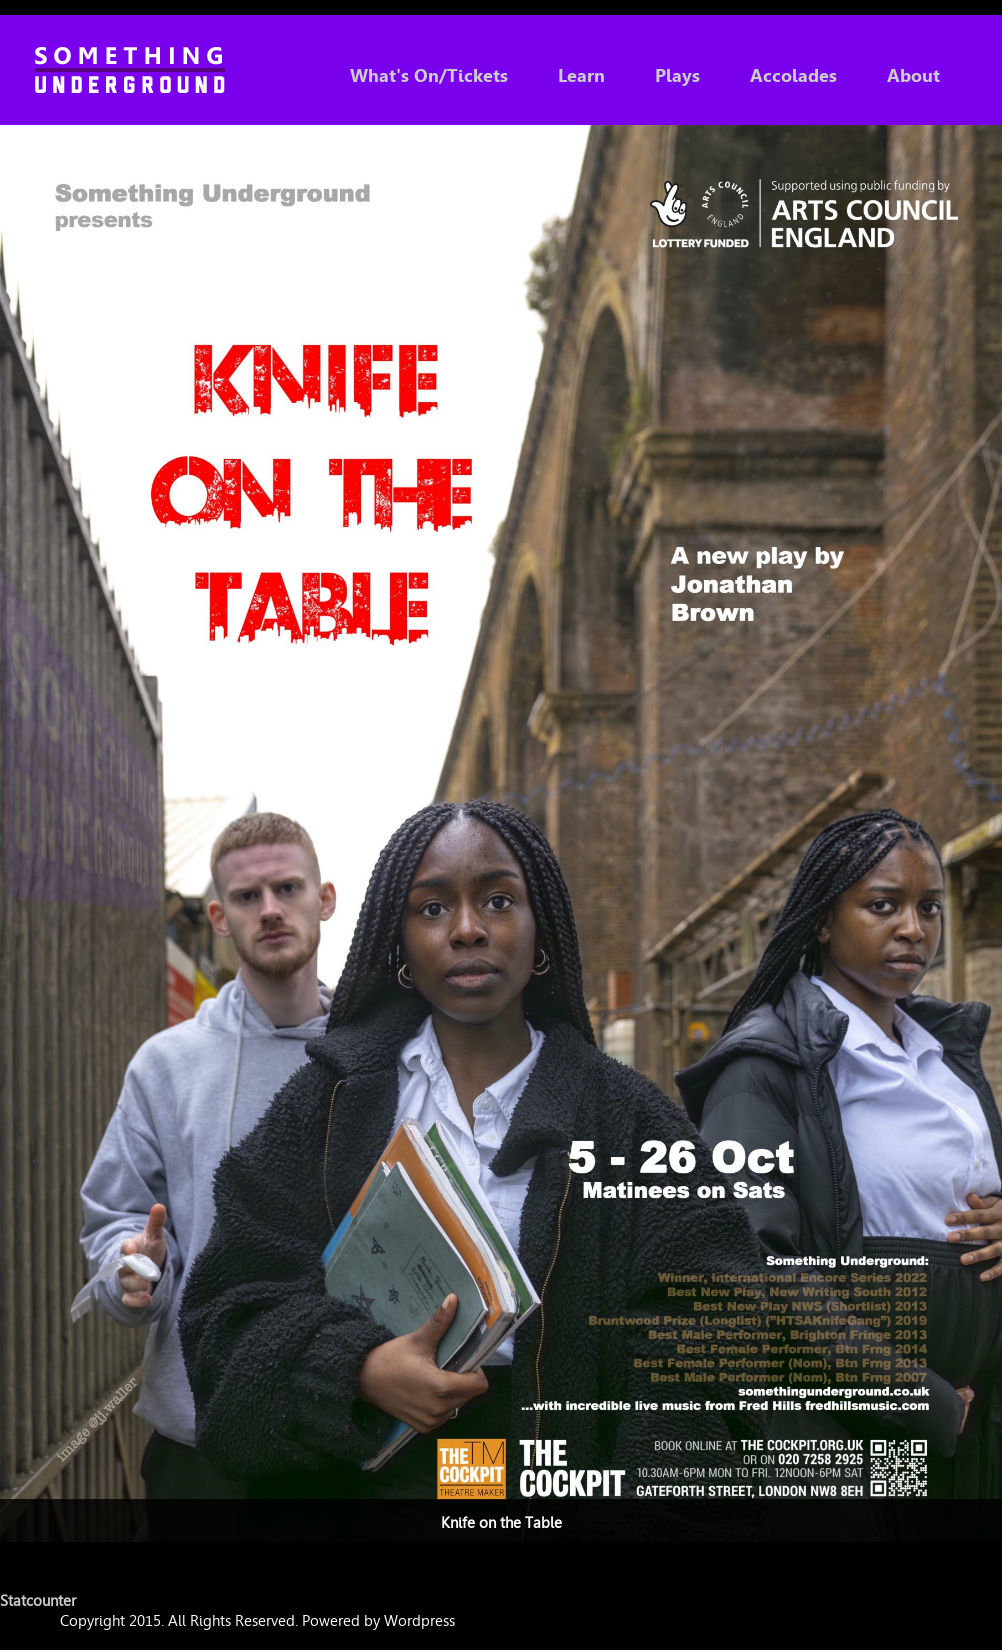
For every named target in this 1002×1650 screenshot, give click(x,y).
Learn (581, 76)
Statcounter (38, 1601)
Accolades (793, 76)
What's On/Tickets (429, 76)
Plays (677, 76)
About (913, 76)
